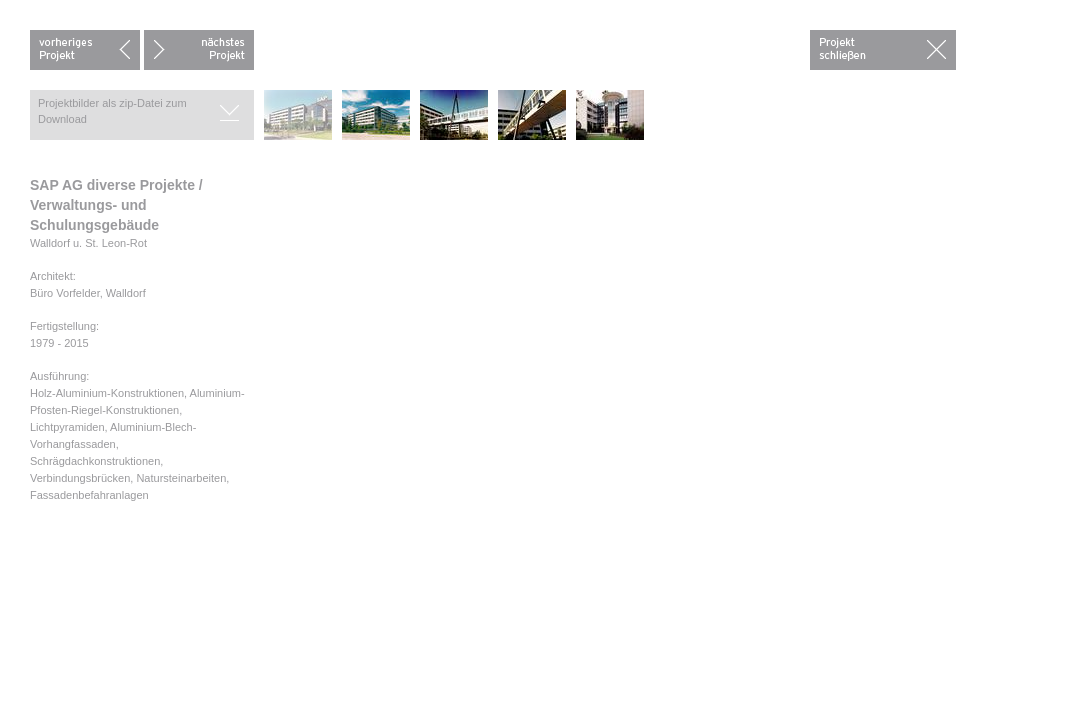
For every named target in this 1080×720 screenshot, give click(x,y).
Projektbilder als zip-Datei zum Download (112, 111)
